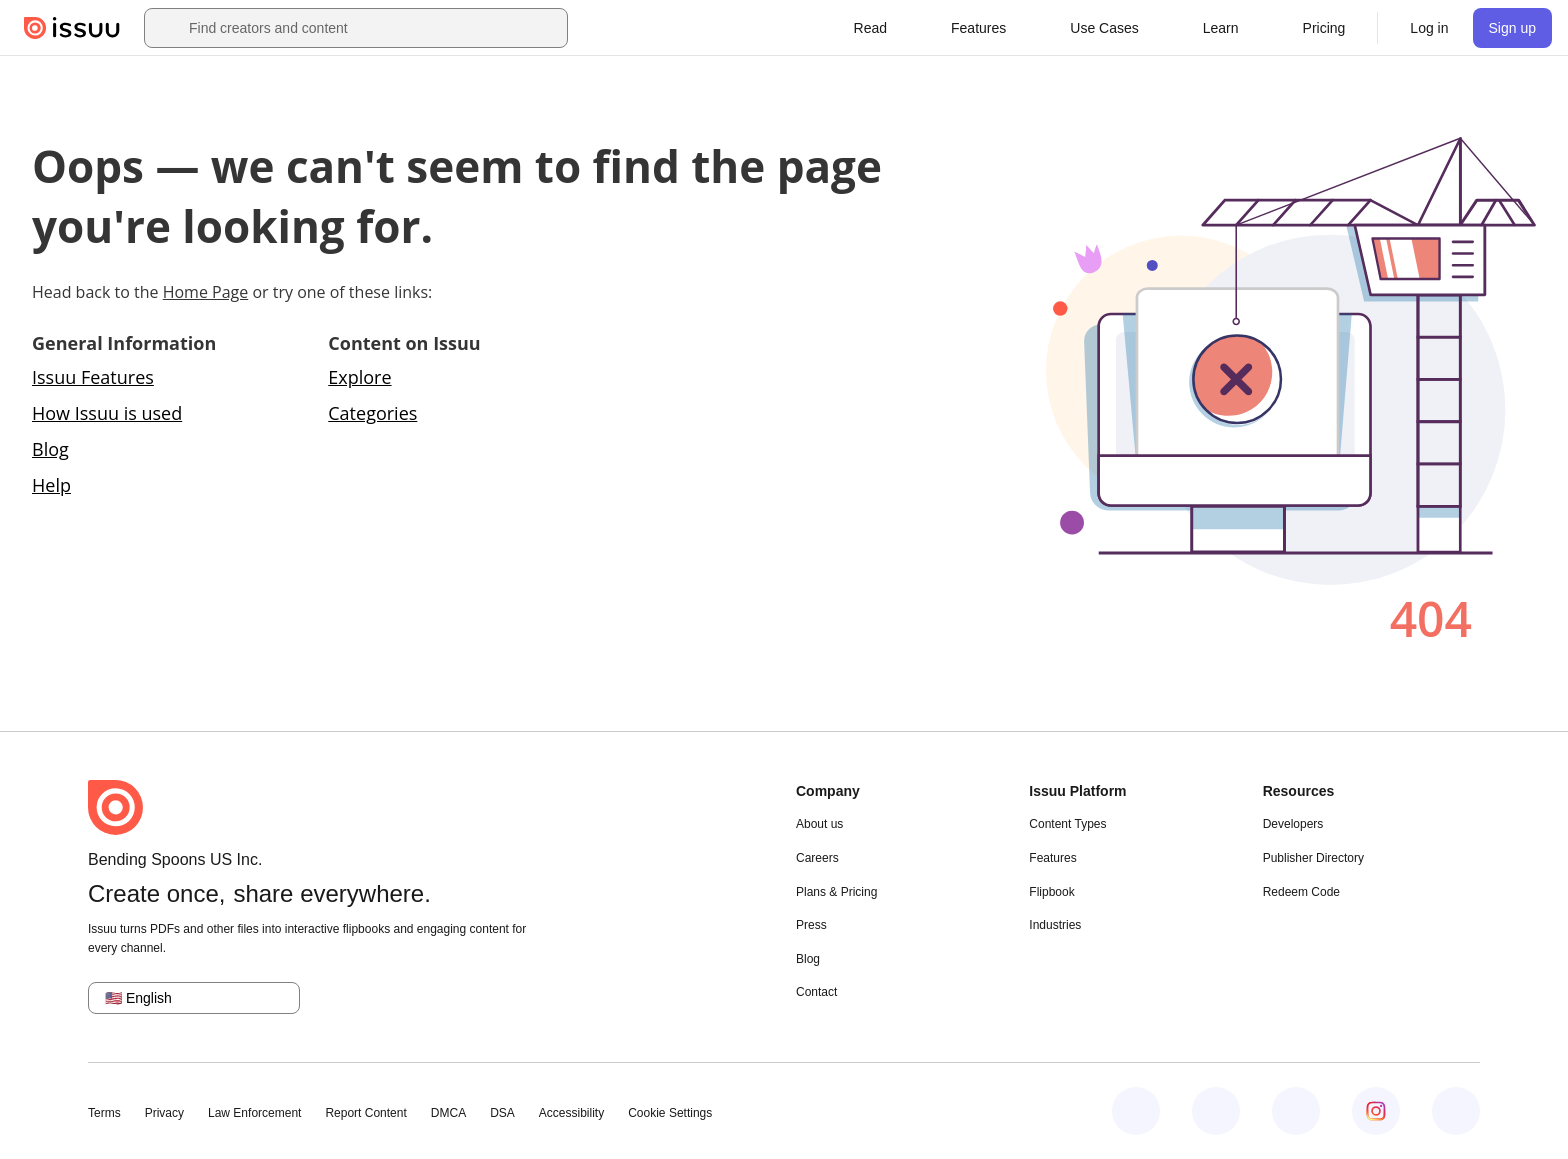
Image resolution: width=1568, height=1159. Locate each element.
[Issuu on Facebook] (1136, 1111)
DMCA (448, 1113)
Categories (372, 413)
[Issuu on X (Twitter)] (1296, 1111)
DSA (502, 1113)
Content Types (1067, 824)
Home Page (206, 292)
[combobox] (374, 28)
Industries (1055, 925)
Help (51, 485)
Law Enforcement (254, 1113)
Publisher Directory (1313, 858)
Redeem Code (1301, 892)
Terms (104, 1113)
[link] (1324, 28)
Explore (359, 377)
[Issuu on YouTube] (1456, 1111)
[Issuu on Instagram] (1376, 1111)
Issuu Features (93, 377)
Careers (817, 858)
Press (811, 925)
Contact (816, 992)
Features (1052, 858)
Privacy (164, 1113)
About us (819, 824)
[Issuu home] (72, 28)
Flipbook (1051, 892)
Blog (50, 449)
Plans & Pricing (836, 892)
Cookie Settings (670, 1113)
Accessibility (571, 1113)
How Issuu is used (107, 413)
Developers (1293, 824)
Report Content (365, 1113)
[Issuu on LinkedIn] (1216, 1111)
